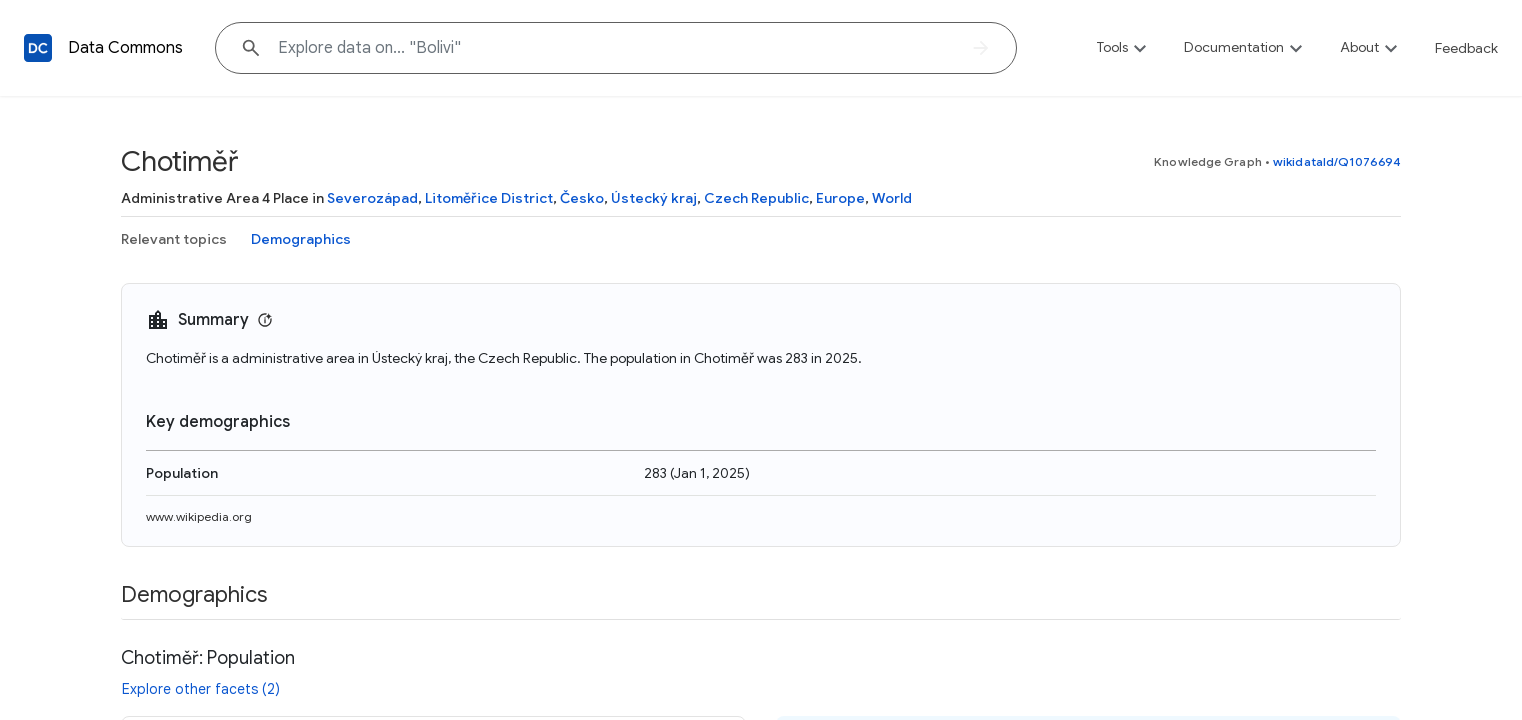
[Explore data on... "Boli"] (616, 48)
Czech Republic (756, 198)
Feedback (1466, 48)
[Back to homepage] (38, 48)
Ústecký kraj (654, 198)
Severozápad (372, 198)
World (892, 198)
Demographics (301, 239)
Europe (840, 198)
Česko (582, 198)
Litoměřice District (489, 198)
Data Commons (125, 48)
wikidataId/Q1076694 (1337, 161)
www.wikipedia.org (199, 516)
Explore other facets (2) (201, 689)
